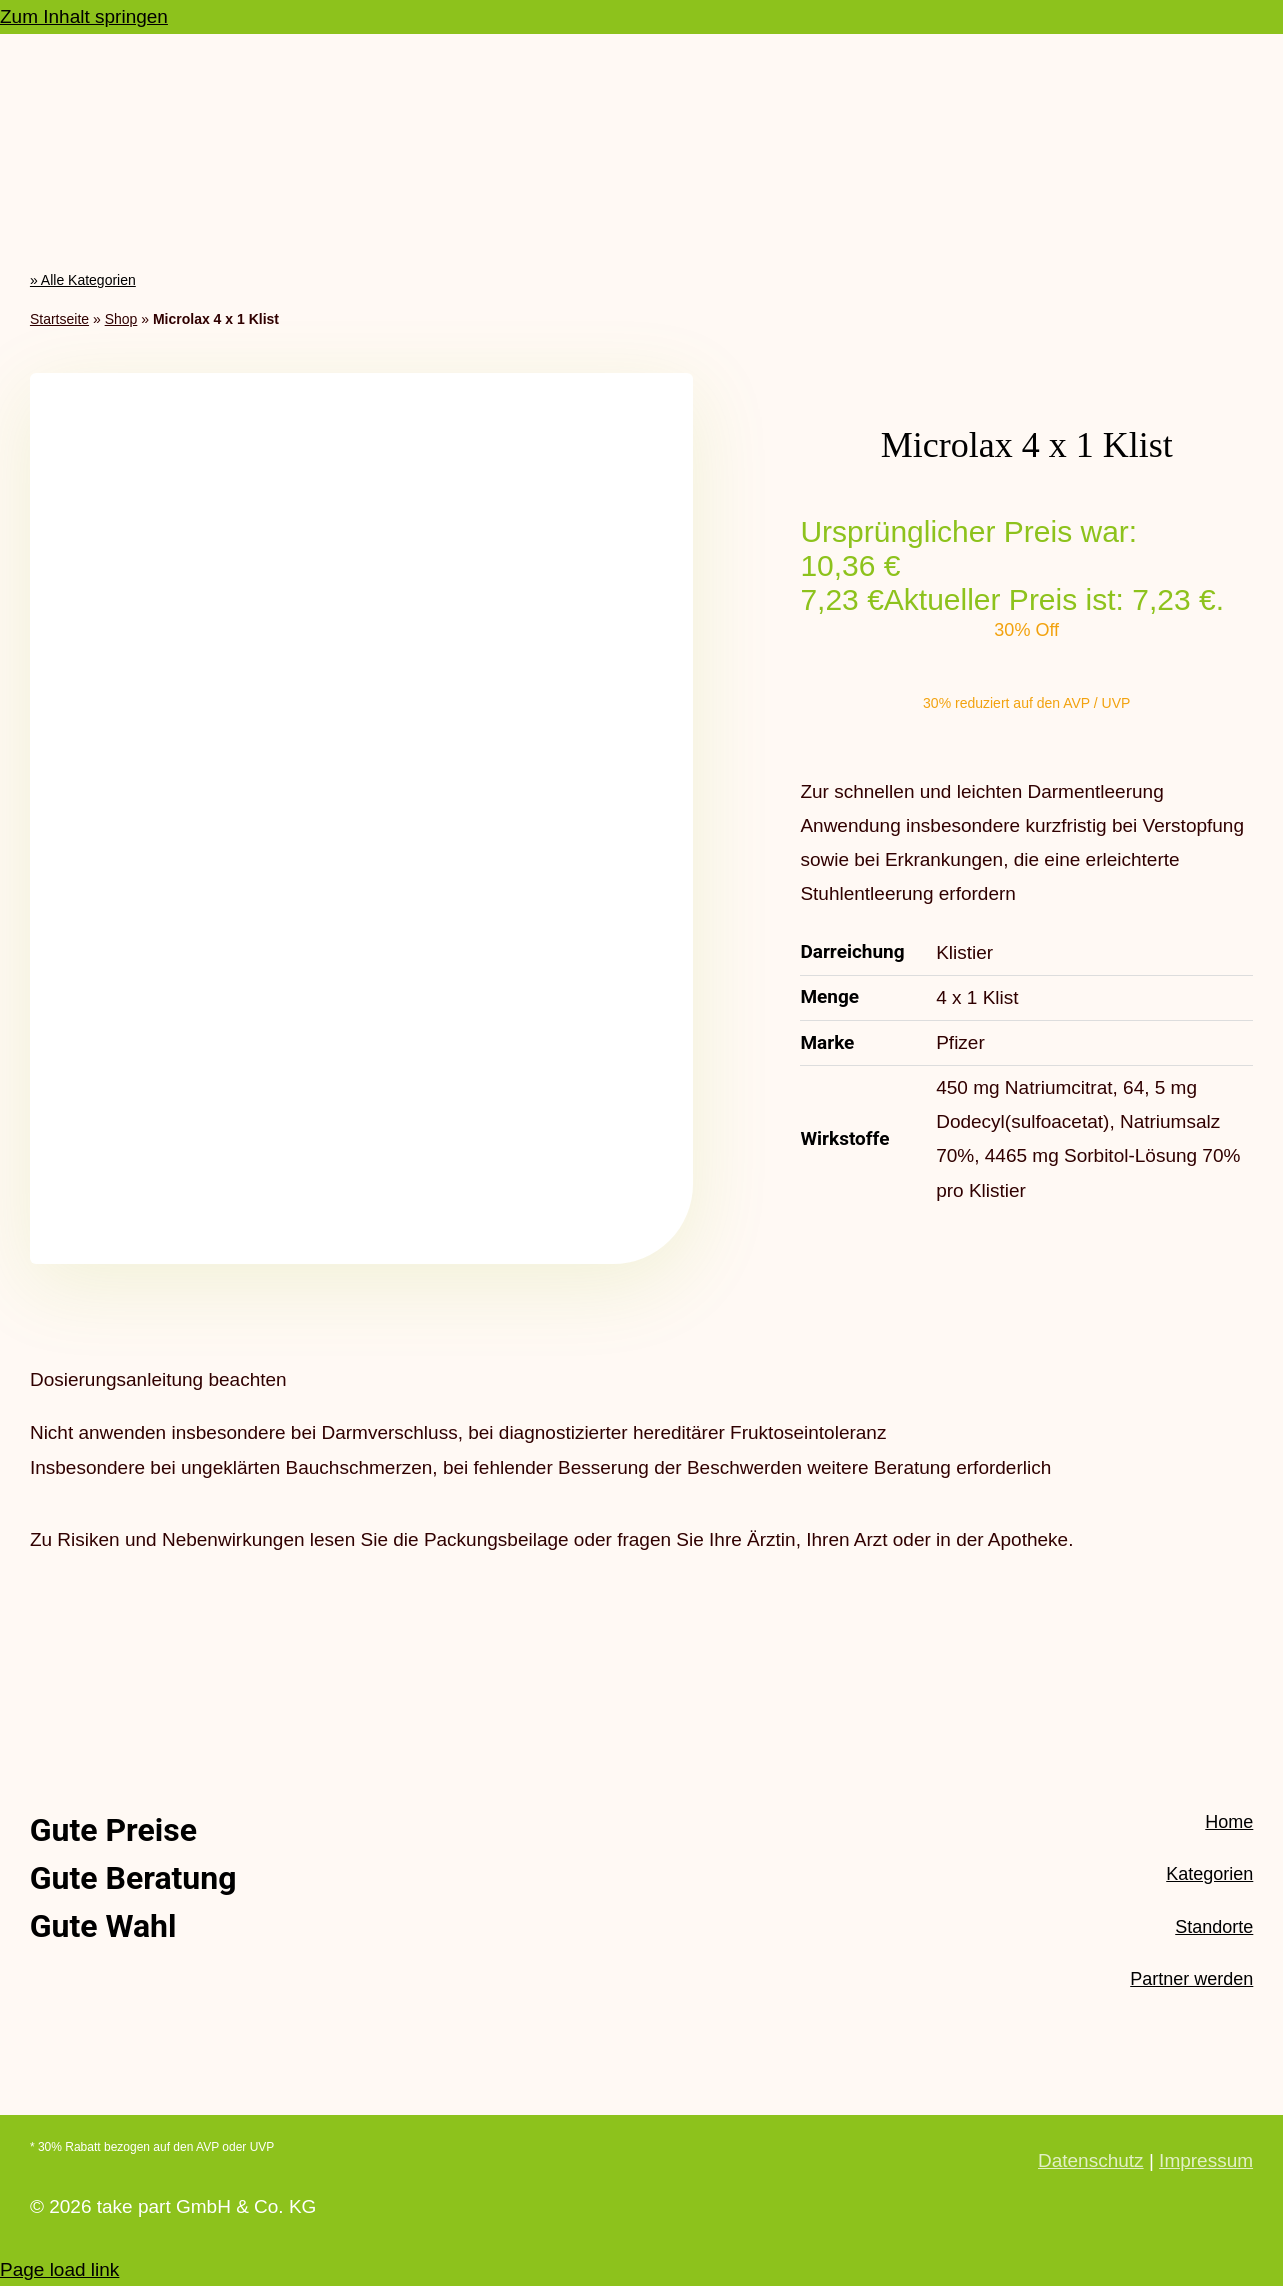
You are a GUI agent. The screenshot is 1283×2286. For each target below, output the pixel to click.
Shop (121, 319)
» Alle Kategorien (83, 280)
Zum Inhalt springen (84, 16)
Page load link (59, 2269)
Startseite (59, 319)
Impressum (1206, 2160)
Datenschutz (1091, 2160)
